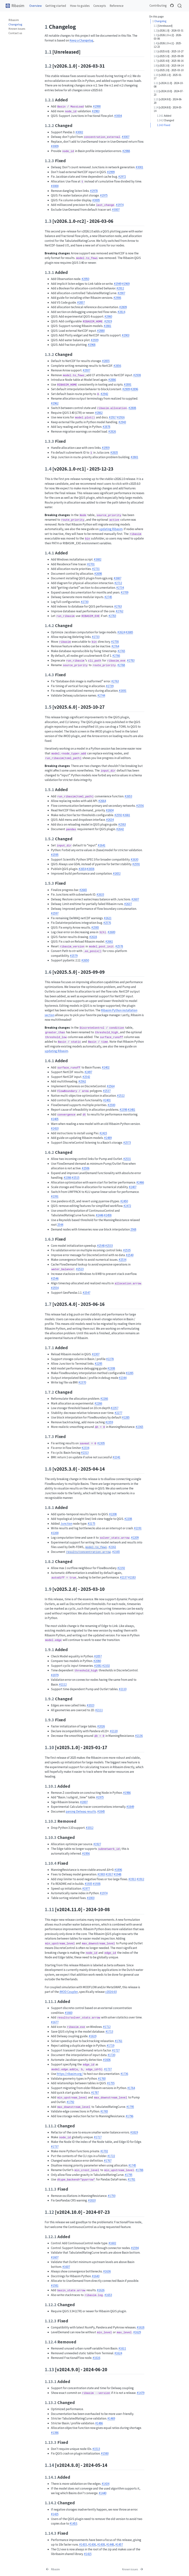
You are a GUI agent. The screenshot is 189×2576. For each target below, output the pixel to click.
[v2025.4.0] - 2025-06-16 (168, 60)
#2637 (128, 904)
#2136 (139, 1736)
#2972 (122, 177)
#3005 (96, 200)
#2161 (112, 1547)
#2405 (55, 1119)
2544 (60, 1225)
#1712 (107, 2027)
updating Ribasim (111, 529)
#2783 (112, 616)
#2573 (127, 1143)
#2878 (106, 427)
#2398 (123, 1110)
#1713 (109, 2032)
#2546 (55, 1278)
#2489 (108, 1138)
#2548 (101, 1246)
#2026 (101, 1726)
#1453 (73, 2523)
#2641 (101, 845)
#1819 (134, 2132)
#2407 (132, 1187)
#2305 (101, 1443)
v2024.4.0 (111, 1992)
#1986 (127, 1793)
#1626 (100, 2290)
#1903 (101, 1874)
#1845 (101, 1811)
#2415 (103, 1133)
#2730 (84, 602)
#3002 (79, 132)
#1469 (111, 2418)
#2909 (126, 389)
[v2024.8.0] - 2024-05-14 (168, 109)
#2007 (84, 1802)
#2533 (109, 1246)
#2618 (93, 937)
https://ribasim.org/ (70, 2074)
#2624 (121, 632)
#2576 (107, 923)
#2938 (137, 375)
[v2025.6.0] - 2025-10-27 (168, 51)
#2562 (82, 1081)
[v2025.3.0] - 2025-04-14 (168, 65)
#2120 (114, 1731)
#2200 (55, 1533)
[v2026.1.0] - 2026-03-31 (168, 30)
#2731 (96, 569)
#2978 (94, 191)
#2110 (122, 1689)
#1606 (107, 2060)
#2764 (115, 646)
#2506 (85, 1168)
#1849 (130, 1807)
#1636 (107, 2271)
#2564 (110, 1086)
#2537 (107, 1091)
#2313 (85, 1453)
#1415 (88, 2554)
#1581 (55, 2285)
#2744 (101, 695)
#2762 (119, 611)
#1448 (110, 2544)
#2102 (106, 1666)
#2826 (112, 431)
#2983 (95, 111)
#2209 (135, 1538)
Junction (66, 1524)
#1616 (96, 2358)
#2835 (114, 452)
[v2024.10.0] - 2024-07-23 (168, 92)
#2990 (97, 106)
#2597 (55, 913)
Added (164, 115)
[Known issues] (132, 2569)
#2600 (111, 932)
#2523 (80, 1269)
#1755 (111, 2083)
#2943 (122, 422)
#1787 (95, 2093)
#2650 (85, 960)
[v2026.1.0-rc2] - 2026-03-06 (168, 36)
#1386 (55, 2433)
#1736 (124, 2074)
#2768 (121, 665)
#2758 (115, 642)
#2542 (86, 1077)
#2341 (116, 1457)
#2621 (107, 918)
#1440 (102, 2493)
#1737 (108, 2069)
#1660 (68, 2013)
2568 (133, 1229)
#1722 (111, 2156)
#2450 (124, 1201)
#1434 (105, 2484)
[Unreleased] (163, 25)
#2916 (121, 417)
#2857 (81, 302)
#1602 (112, 2243)
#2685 (129, 632)
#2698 (98, 574)
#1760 (102, 2079)
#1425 (55, 2514)
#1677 (55, 2022)
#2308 (111, 1368)
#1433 (83, 2544)
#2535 (127, 1250)
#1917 (109, 1874)
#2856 (117, 366)
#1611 (122, 2348)
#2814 (121, 312)
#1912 (140, 1879)
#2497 (88, 1072)
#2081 (98, 1666)
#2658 (90, 869)
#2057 (98, 1656)
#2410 (55, 1128)
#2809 (123, 307)
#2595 (55, 855)
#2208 (113, 1514)
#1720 (111, 2055)
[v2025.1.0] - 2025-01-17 (168, 76)
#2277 (118, 1413)
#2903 (125, 335)
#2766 (116, 656)
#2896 (134, 389)
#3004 (118, 116)
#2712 (118, 583)
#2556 (140, 806)
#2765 (121, 651)
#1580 (105, 2453)
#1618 (140, 2327)
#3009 (55, 146)
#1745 (132, 2165)
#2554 (55, 1288)
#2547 (86, 1293)
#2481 (131, 1110)
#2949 (117, 284)
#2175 (91, 1524)
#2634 (110, 820)
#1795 (130, 2107)
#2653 (128, 796)
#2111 (99, 1710)
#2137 (124, 1577)
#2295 (98, 1364)
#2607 (135, 899)
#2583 (122, 824)
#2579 (74, 956)
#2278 (110, 1359)
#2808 (132, 408)
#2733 (95, 637)
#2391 (55, 1196)
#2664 (102, 801)
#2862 (99, 413)
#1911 (132, 1879)
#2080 (97, 1661)
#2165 (116, 1552)
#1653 (108, 2295)
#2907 (121, 293)
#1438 (101, 2544)
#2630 (134, 859)
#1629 (137, 2332)
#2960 (108, 316)
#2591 (136, 864)
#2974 (119, 205)
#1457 (119, 2544)
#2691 (122, 691)
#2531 (127, 1159)
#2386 (67, 1178)
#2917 (112, 417)
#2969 (126, 284)
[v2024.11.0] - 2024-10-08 (168, 84)
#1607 (55, 2257)
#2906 (117, 298)
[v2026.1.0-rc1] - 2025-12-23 (168, 44)
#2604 (110, 810)
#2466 (140, 1182)
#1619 (92, 2036)
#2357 (114, 1408)
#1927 (97, 1844)
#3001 (139, 167)
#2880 (101, 331)
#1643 (95, 2276)
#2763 (118, 606)
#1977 (86, 1888)
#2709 (124, 592)
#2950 (85, 279)
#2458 (107, 1215)
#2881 (107, 326)
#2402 (105, 1067)
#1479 (140, 2393)
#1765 (104, 2111)
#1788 (139, 2170)
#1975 (100, 1797)
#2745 (108, 597)
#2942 (104, 394)
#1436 (92, 2544)
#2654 (82, 869)
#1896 (118, 1870)
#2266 (104, 1399)
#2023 (90, 1705)
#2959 (105, 448)
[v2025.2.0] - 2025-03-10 (168, 70)
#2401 (107, 1100)
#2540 (129, 1255)
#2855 (106, 361)
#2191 (138, 1528)
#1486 (99, 2423)
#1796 (129, 2116)
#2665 (83, 890)
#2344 (122, 1378)
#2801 (134, 457)
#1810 (92, 2200)
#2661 (109, 941)
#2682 (97, 559)
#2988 (126, 151)
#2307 (95, 1354)
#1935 (88, 1884)
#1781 (131, 2179)
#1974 (103, 1893)
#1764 (131, 2088)
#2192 (121, 1568)
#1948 (117, 1874)
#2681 (126, 815)
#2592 (118, 815)
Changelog (159, 21)
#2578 (119, 946)
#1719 (110, 2046)
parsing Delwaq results (81, 1811)
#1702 (104, 2151)
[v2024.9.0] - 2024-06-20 (168, 101)
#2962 (55, 403)
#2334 (85, 1448)
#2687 (117, 578)
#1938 (96, 1884)
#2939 (94, 340)
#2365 (139, 1427)
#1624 (118, 2353)
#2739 (110, 686)
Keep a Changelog (81, 40)
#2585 (95, 927)
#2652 (117, 873)
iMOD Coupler (68, 1992)
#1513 (96, 2449)
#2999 (111, 172)
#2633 (100, 894)
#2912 (120, 288)
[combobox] (179, 5)
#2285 (129, 1373)
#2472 (127, 1206)
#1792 (70, 2102)
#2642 (120, 829)
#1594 (135, 2248)
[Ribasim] (53, 2569)
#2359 (109, 1422)
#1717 (98, 2137)
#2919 (108, 321)
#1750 (111, 2196)
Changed (165, 120)
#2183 (132, 1577)
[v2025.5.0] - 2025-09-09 (168, 56)
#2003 (90, 1898)
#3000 (55, 186)
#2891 (127, 384)
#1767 (107, 2161)
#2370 (82, 1382)
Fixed (163, 125)
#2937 (86, 370)
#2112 (63, 1684)
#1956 (86, 1853)
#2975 (104, 195)
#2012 (89, 1828)
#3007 (125, 137)
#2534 (122, 1260)
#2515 (75, 1178)
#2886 (112, 380)
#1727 (116, 2050)
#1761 (118, 2041)
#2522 (121, 1096)
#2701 (91, 564)
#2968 (91, 345)
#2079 (55, 1675)
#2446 (99, 1215)
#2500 (111, 1105)
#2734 (120, 588)
